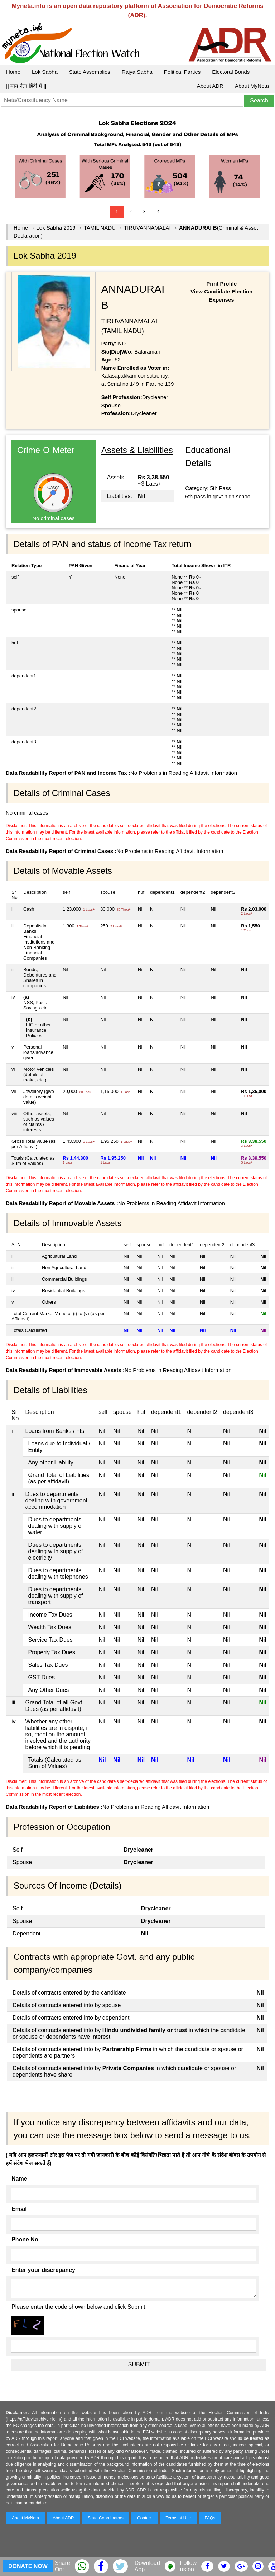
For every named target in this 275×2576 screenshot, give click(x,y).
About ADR (210, 86)
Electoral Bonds (231, 72)
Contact (144, 2517)
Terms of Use (178, 2517)
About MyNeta (252, 86)
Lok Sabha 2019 (55, 228)
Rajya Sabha (137, 72)
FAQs (209, 2517)
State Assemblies (89, 72)
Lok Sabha (45, 72)
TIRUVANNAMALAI (147, 228)
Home (13, 72)
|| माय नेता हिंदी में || (26, 86)
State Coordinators (106, 2517)
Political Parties (182, 72)
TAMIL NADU (100, 228)
